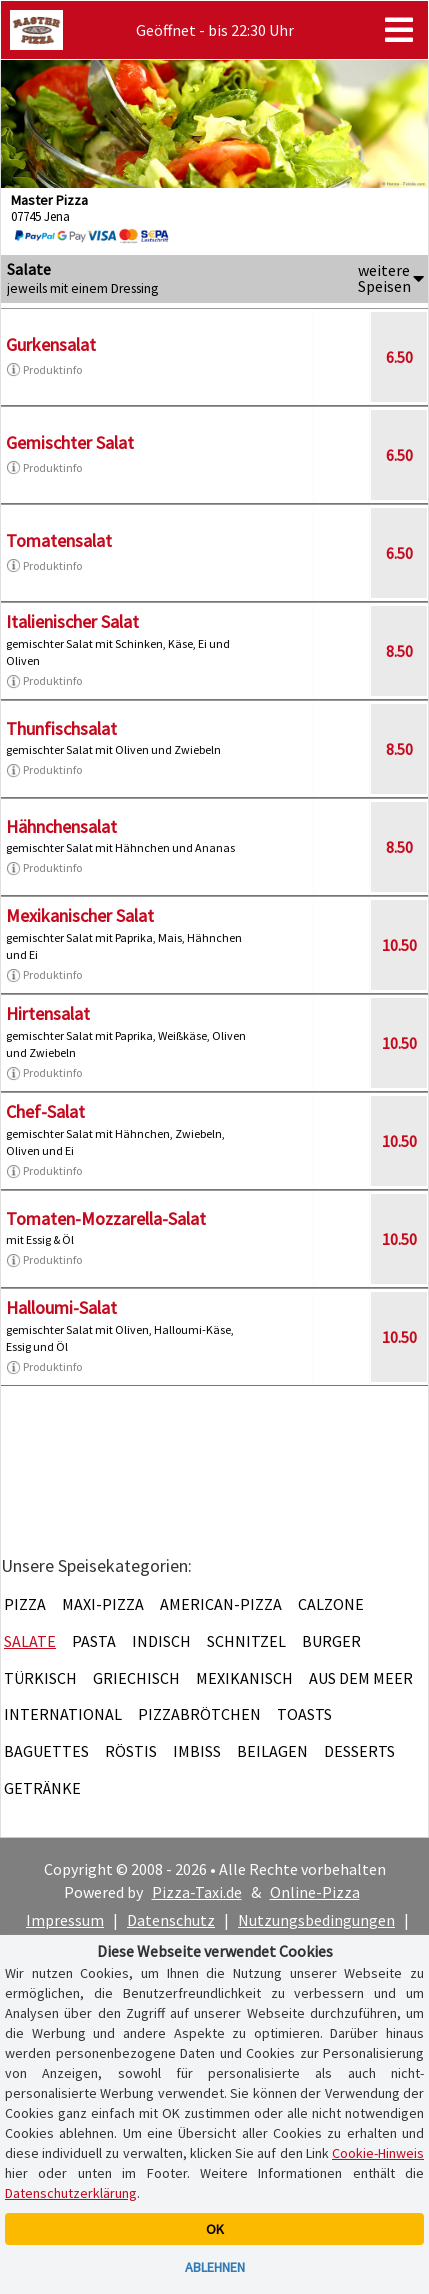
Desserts (359, 1751)
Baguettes (46, 1751)
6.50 (399, 357)
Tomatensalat (59, 540)
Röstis (131, 1751)
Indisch (161, 1641)
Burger (331, 1641)
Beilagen (272, 1751)
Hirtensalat (48, 1013)
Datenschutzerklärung (71, 2193)
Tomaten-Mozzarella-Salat (106, 1218)
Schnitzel (246, 1641)
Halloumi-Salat (61, 1307)
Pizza (25, 1604)
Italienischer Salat (72, 621)
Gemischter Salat (70, 442)
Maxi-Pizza (103, 1604)
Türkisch (40, 1678)
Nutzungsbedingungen (316, 1920)
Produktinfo (44, 370)
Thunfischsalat (61, 728)
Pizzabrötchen (199, 1714)
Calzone (331, 1604)
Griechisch (136, 1678)
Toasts (304, 1714)
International (63, 1714)
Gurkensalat (51, 344)
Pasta (94, 1641)
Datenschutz (171, 1920)
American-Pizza (221, 1604)
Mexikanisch (244, 1678)
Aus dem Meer (361, 1678)
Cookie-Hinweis (378, 2153)
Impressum (65, 1920)
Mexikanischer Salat (80, 915)
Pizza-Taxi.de (197, 1892)
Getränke (42, 1788)
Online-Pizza (315, 1892)
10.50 (399, 945)
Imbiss (197, 1751)
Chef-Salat (45, 1111)
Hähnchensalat (61, 826)
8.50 (399, 651)
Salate (30, 1641)
